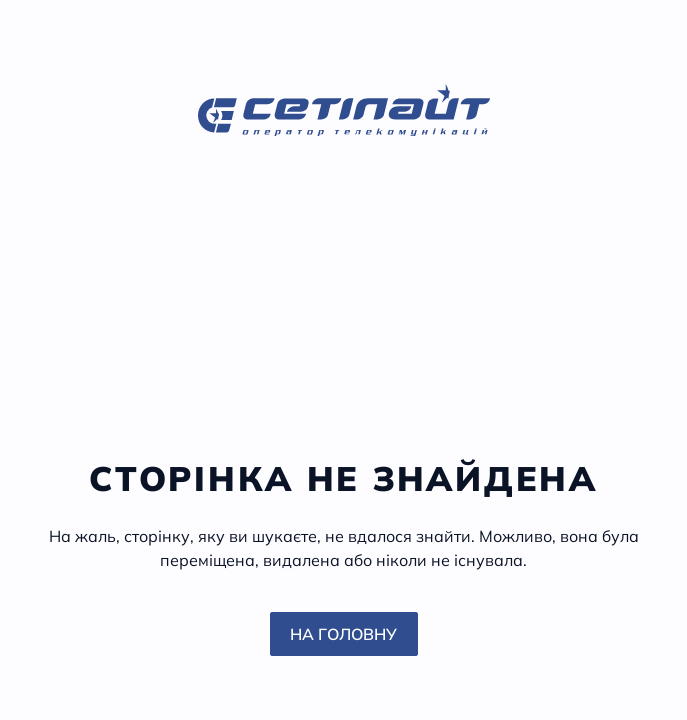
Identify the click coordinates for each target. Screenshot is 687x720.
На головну (343, 634)
